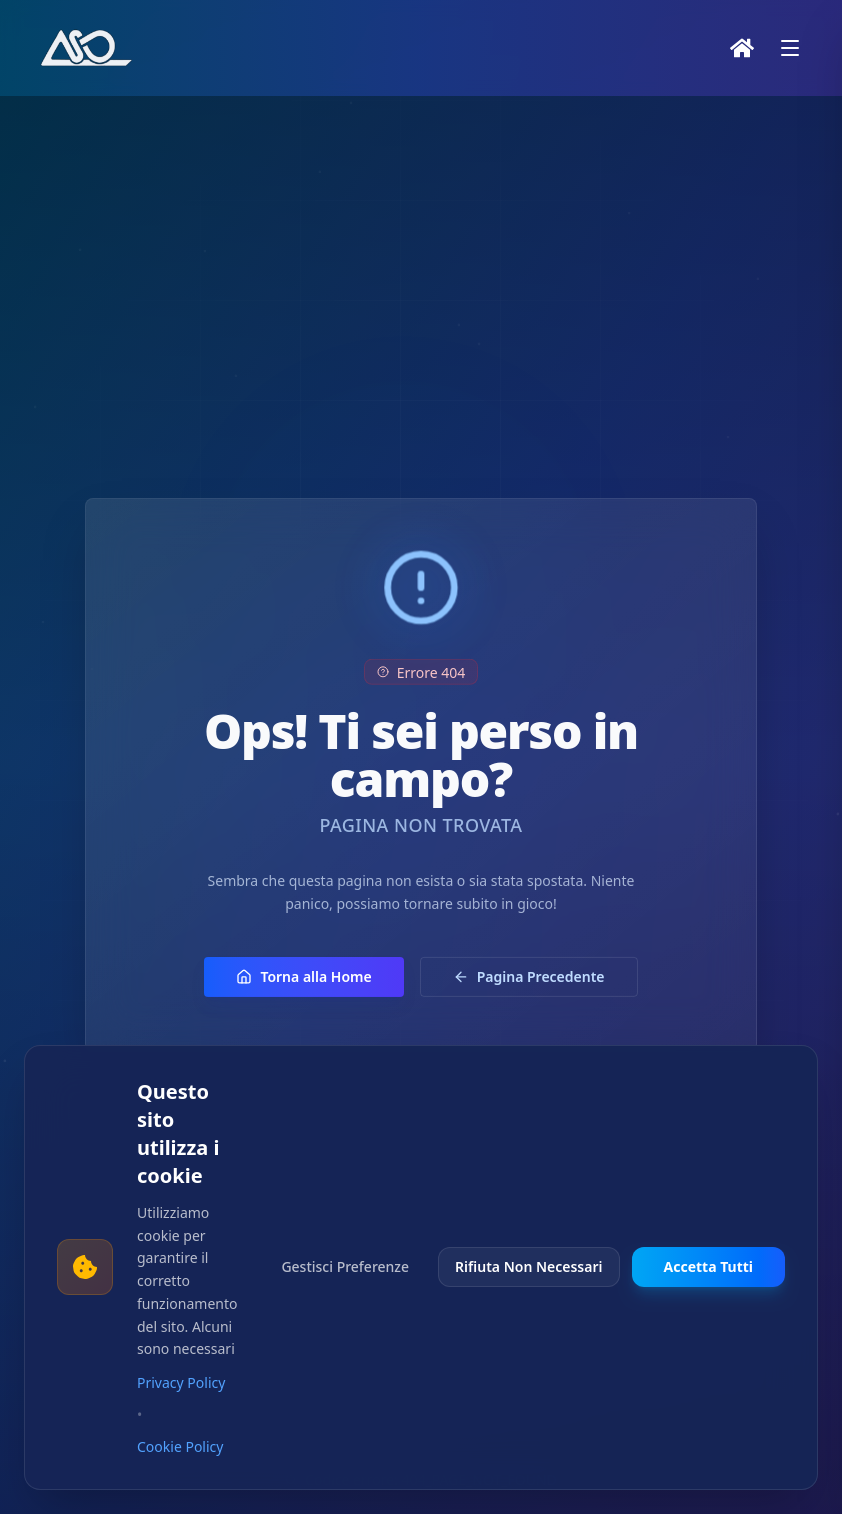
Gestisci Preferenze (345, 1266)
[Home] (742, 48)
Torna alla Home (303, 997)
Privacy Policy (181, 1382)
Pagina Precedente (529, 997)
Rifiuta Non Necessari (528, 1266)
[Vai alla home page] (88, 48)
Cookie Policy (180, 1446)
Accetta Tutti (709, 1266)
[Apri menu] (790, 48)
